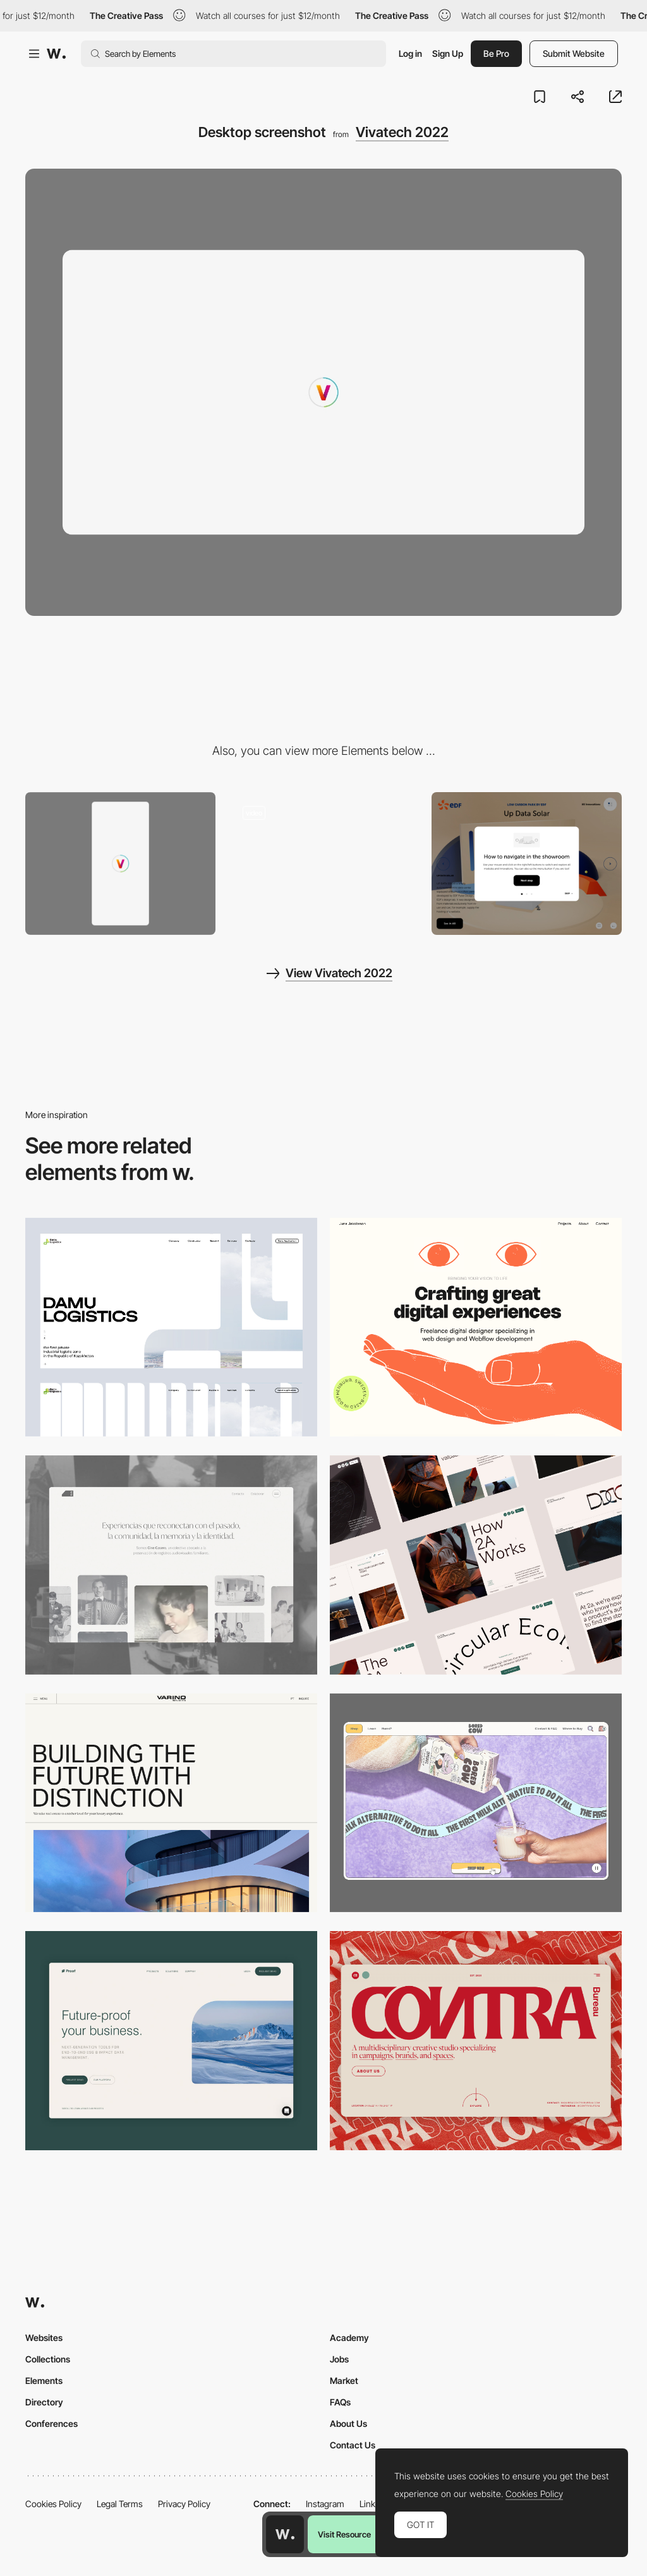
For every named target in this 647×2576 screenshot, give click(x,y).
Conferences (51, 2423)
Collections (47, 2359)
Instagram (325, 2503)
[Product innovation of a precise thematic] (323, 863)
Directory (44, 2402)
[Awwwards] (56, 54)
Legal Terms (120, 2503)
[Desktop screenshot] (171, 1327)
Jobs (339, 2359)
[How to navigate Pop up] (527, 863)
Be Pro (496, 53)
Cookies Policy (53, 2503)
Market (344, 2380)
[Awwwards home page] (285, 2534)
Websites (44, 2337)
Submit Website (574, 53)
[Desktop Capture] (171, 2040)
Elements (44, 2380)
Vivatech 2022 (402, 132)
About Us (348, 2423)
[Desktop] (476, 1327)
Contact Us (352, 2445)
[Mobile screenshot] (120, 863)
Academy (349, 2337)
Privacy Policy (184, 2503)
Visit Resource (344, 2534)
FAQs (340, 2402)
